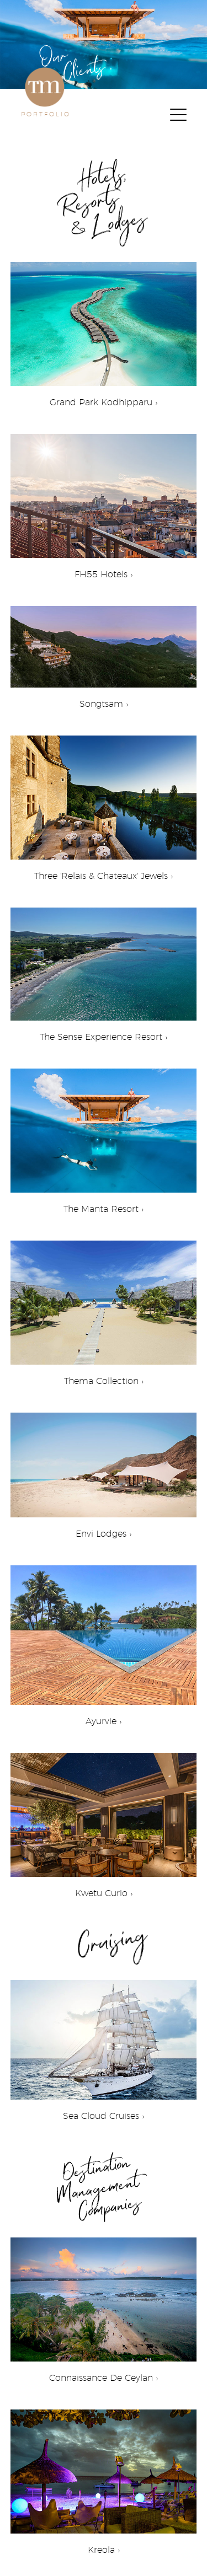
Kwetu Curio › (103, 1821)
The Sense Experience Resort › (103, 970)
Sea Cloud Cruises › (103, 2046)
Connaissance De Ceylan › (103, 2306)
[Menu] (178, 116)
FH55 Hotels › (103, 502)
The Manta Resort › (103, 1137)
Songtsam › (103, 653)
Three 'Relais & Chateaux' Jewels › (103, 804)
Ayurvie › (103, 1641)
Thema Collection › (103, 1309)
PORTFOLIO (46, 114)
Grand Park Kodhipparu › (103, 330)
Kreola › (103, 2478)
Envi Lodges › (103, 1471)
